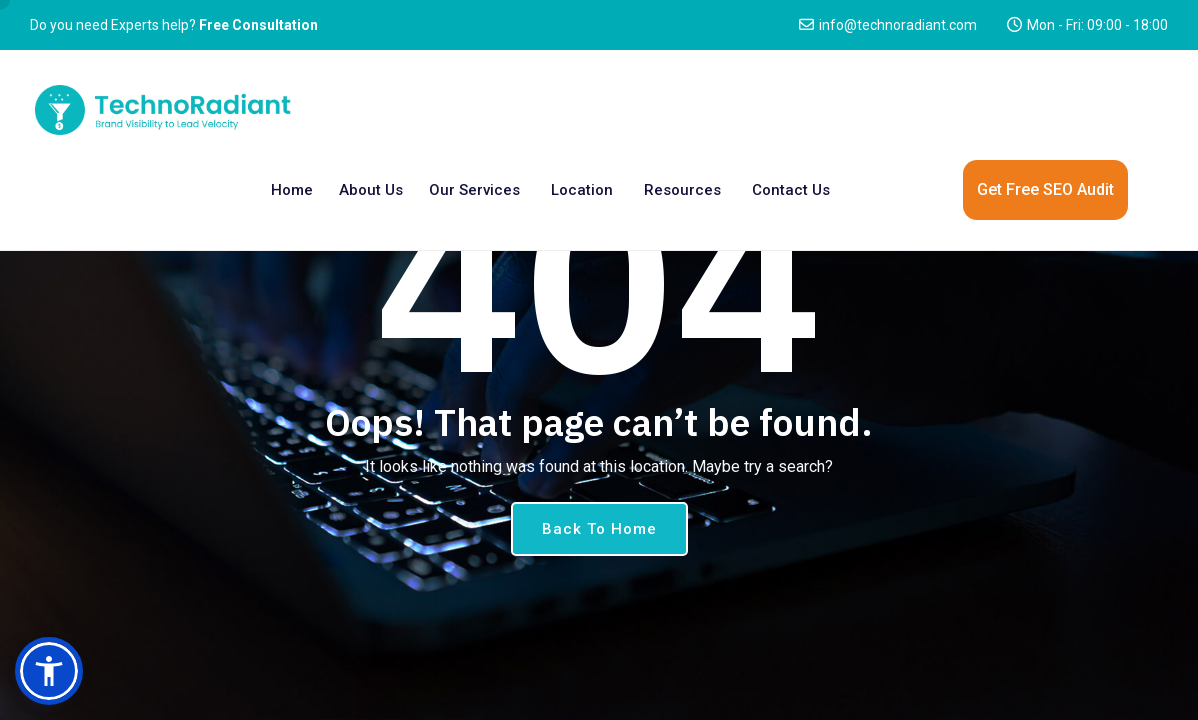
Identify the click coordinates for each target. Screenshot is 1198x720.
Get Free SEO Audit (1045, 189)
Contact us (791, 190)
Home (292, 190)
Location (582, 190)
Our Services (474, 190)
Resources (682, 190)
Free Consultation (258, 25)
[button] (49, 671)
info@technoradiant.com (898, 25)
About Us (371, 190)
